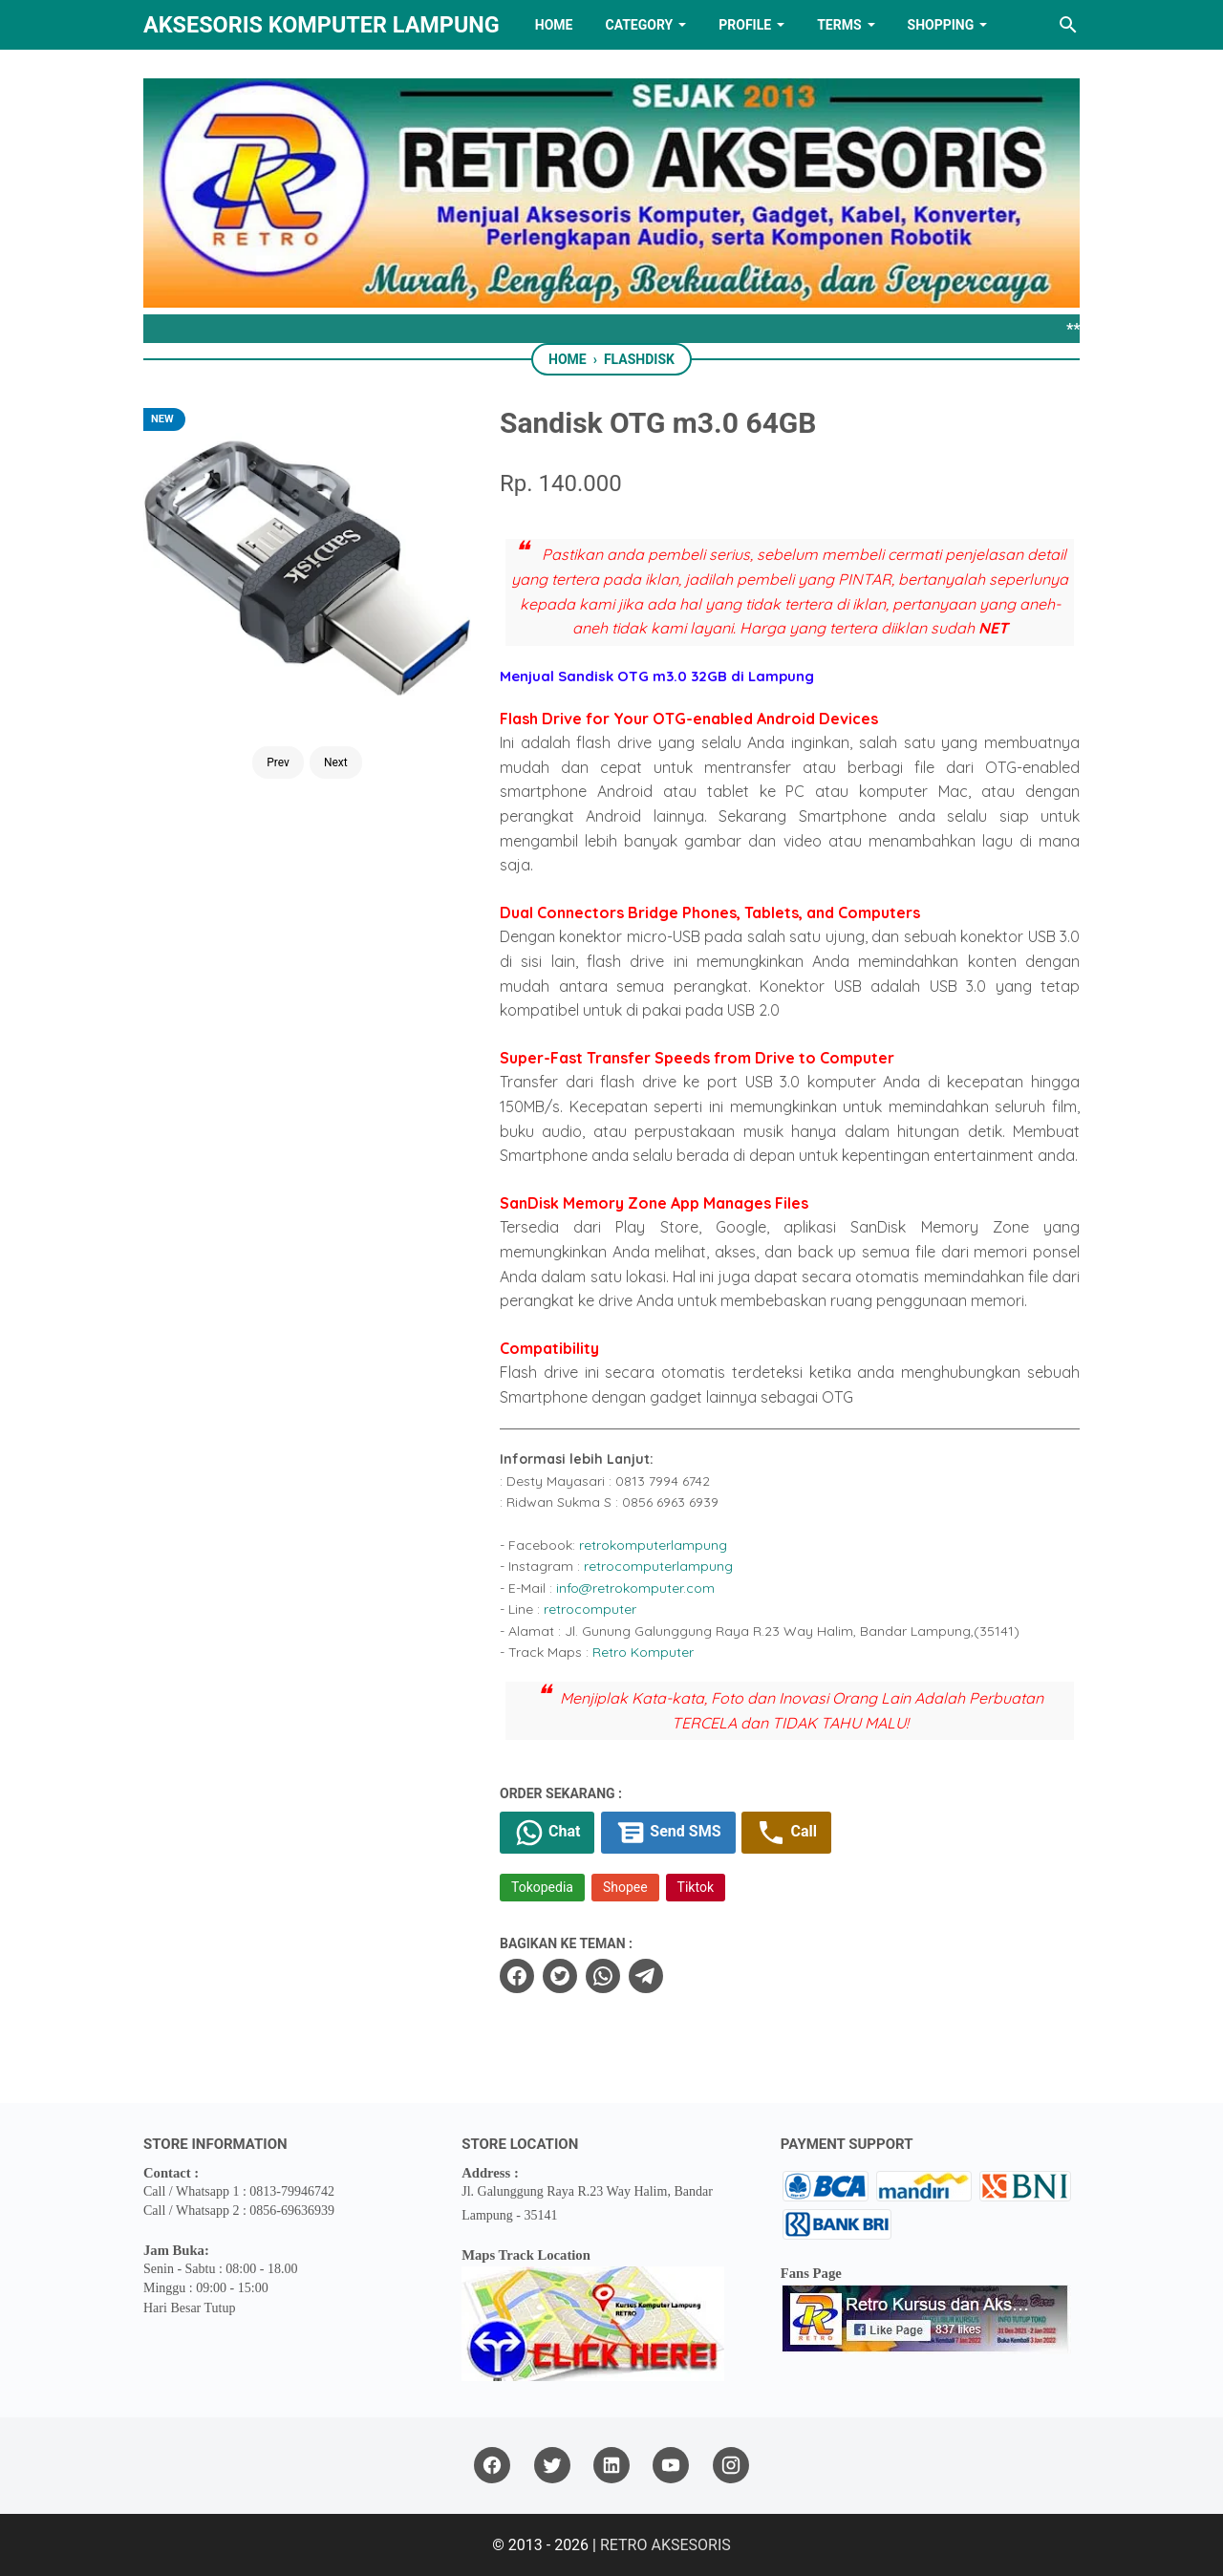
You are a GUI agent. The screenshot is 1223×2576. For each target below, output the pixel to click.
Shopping (941, 24)
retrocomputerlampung (658, 1566)
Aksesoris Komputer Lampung (321, 24)
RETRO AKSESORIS (665, 2545)
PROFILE (745, 24)
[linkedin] (611, 2465)
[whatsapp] (603, 1976)
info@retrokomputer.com (635, 1588)
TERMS (839, 24)
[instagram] (731, 2465)
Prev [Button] (278, 762)
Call (786, 1832)
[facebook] (517, 1976)
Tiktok (695, 1887)
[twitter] (560, 1976)
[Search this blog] (1068, 24)
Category (639, 24)
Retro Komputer (643, 1652)
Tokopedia (542, 1887)
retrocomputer (590, 1609)
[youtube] (671, 2465)
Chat (547, 1832)
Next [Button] (336, 762)
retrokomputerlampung (653, 1545)
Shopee (625, 1887)
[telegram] (646, 1976)
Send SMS (667, 1832)
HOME (554, 24)
